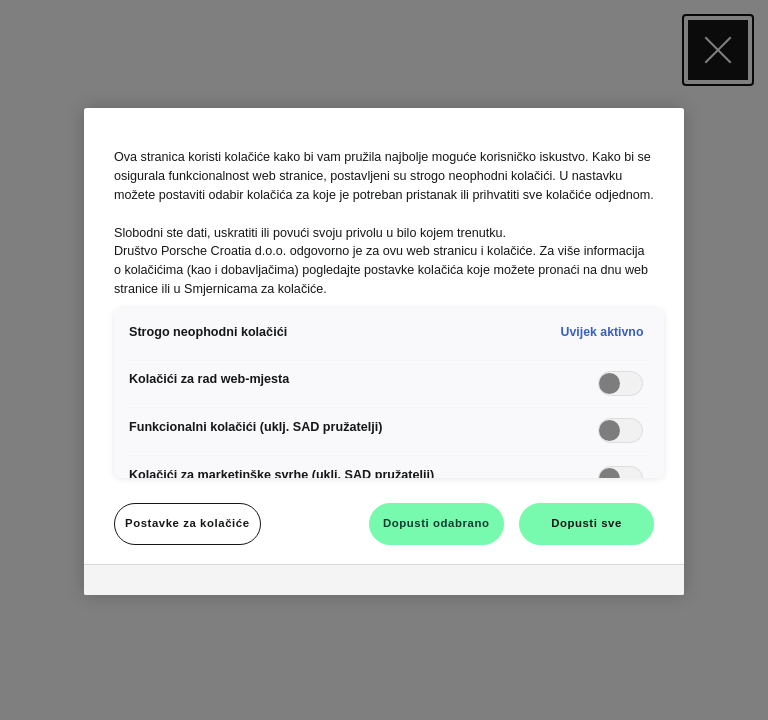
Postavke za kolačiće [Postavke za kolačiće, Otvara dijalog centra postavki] (187, 523)
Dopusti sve (586, 523)
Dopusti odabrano (436, 523)
